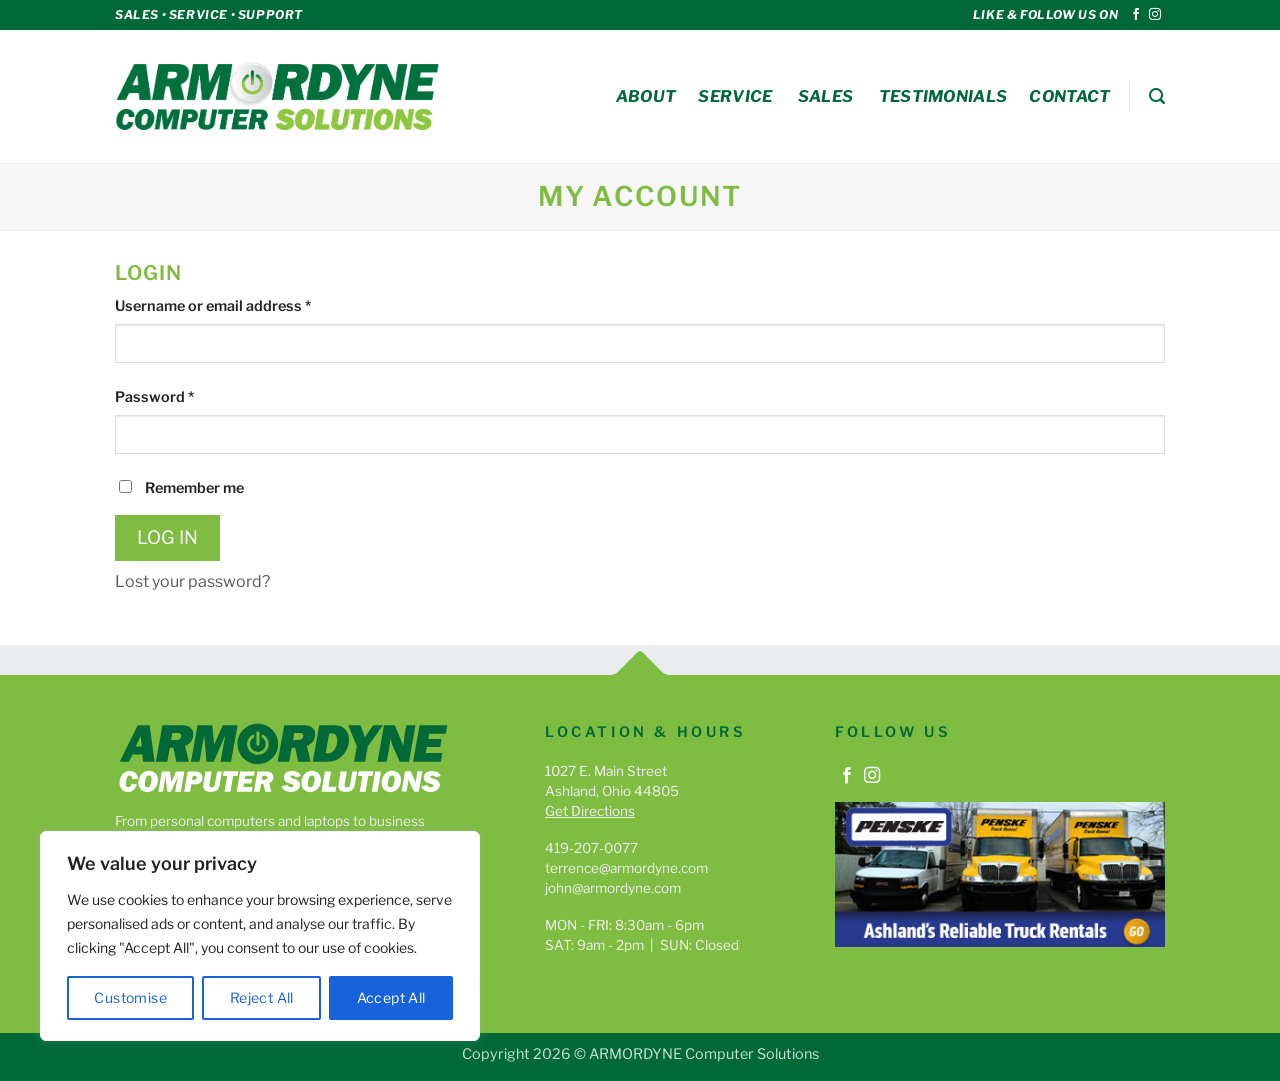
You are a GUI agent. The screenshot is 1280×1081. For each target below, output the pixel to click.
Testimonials (943, 96)
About (646, 96)
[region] (260, 936)
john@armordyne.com (613, 888)
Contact (1069, 96)
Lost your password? (192, 581)
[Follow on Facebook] (1136, 15)
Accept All (391, 997)
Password (185, 396)
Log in (167, 537)
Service (735, 96)
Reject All (262, 997)
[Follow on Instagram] (1155, 15)
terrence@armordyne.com (626, 868)
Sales (826, 96)
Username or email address (243, 305)
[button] (1157, 96)
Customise (130, 997)
